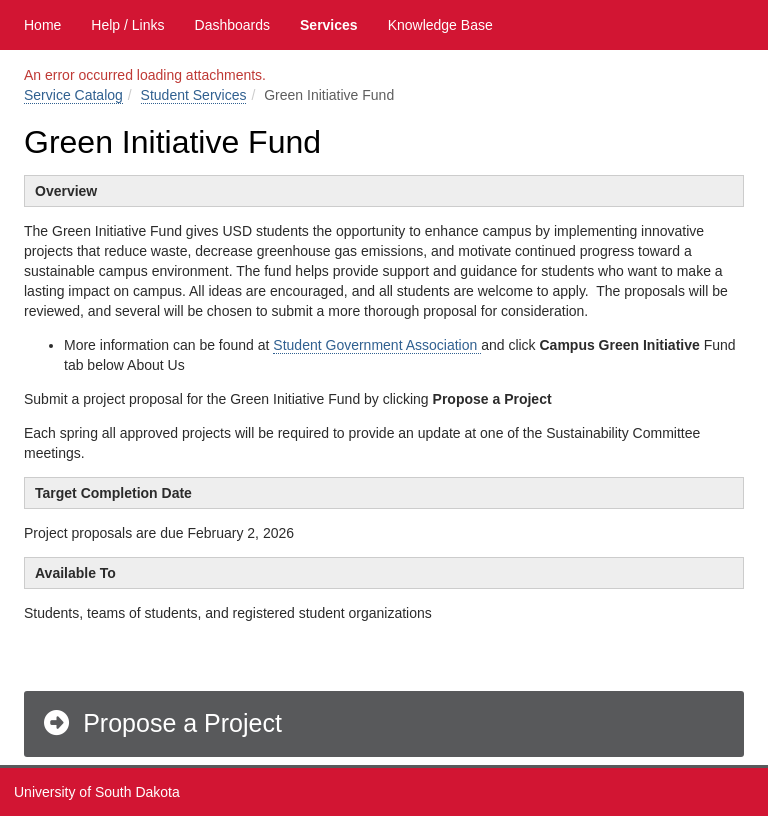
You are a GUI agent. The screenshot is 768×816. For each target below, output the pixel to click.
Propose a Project (161, 723)
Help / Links (127, 25)
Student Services (194, 95)
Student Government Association (377, 345)
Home (42, 25)
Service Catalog (73, 95)
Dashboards (233, 25)
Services (329, 25)
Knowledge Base (440, 25)
